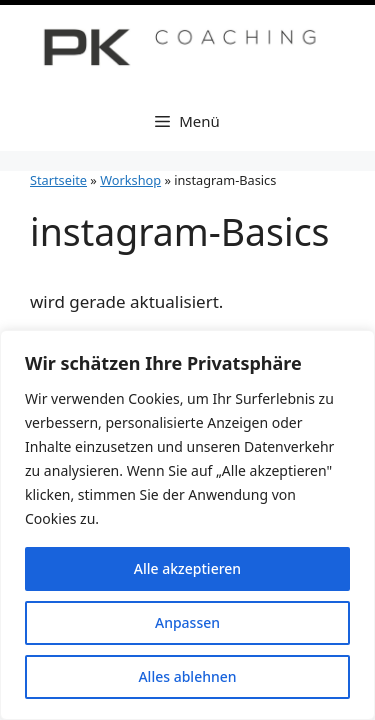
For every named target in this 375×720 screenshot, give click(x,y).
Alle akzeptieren (187, 568)
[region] (187, 525)
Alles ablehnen (187, 676)
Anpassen (187, 622)
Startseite (58, 180)
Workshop (130, 180)
